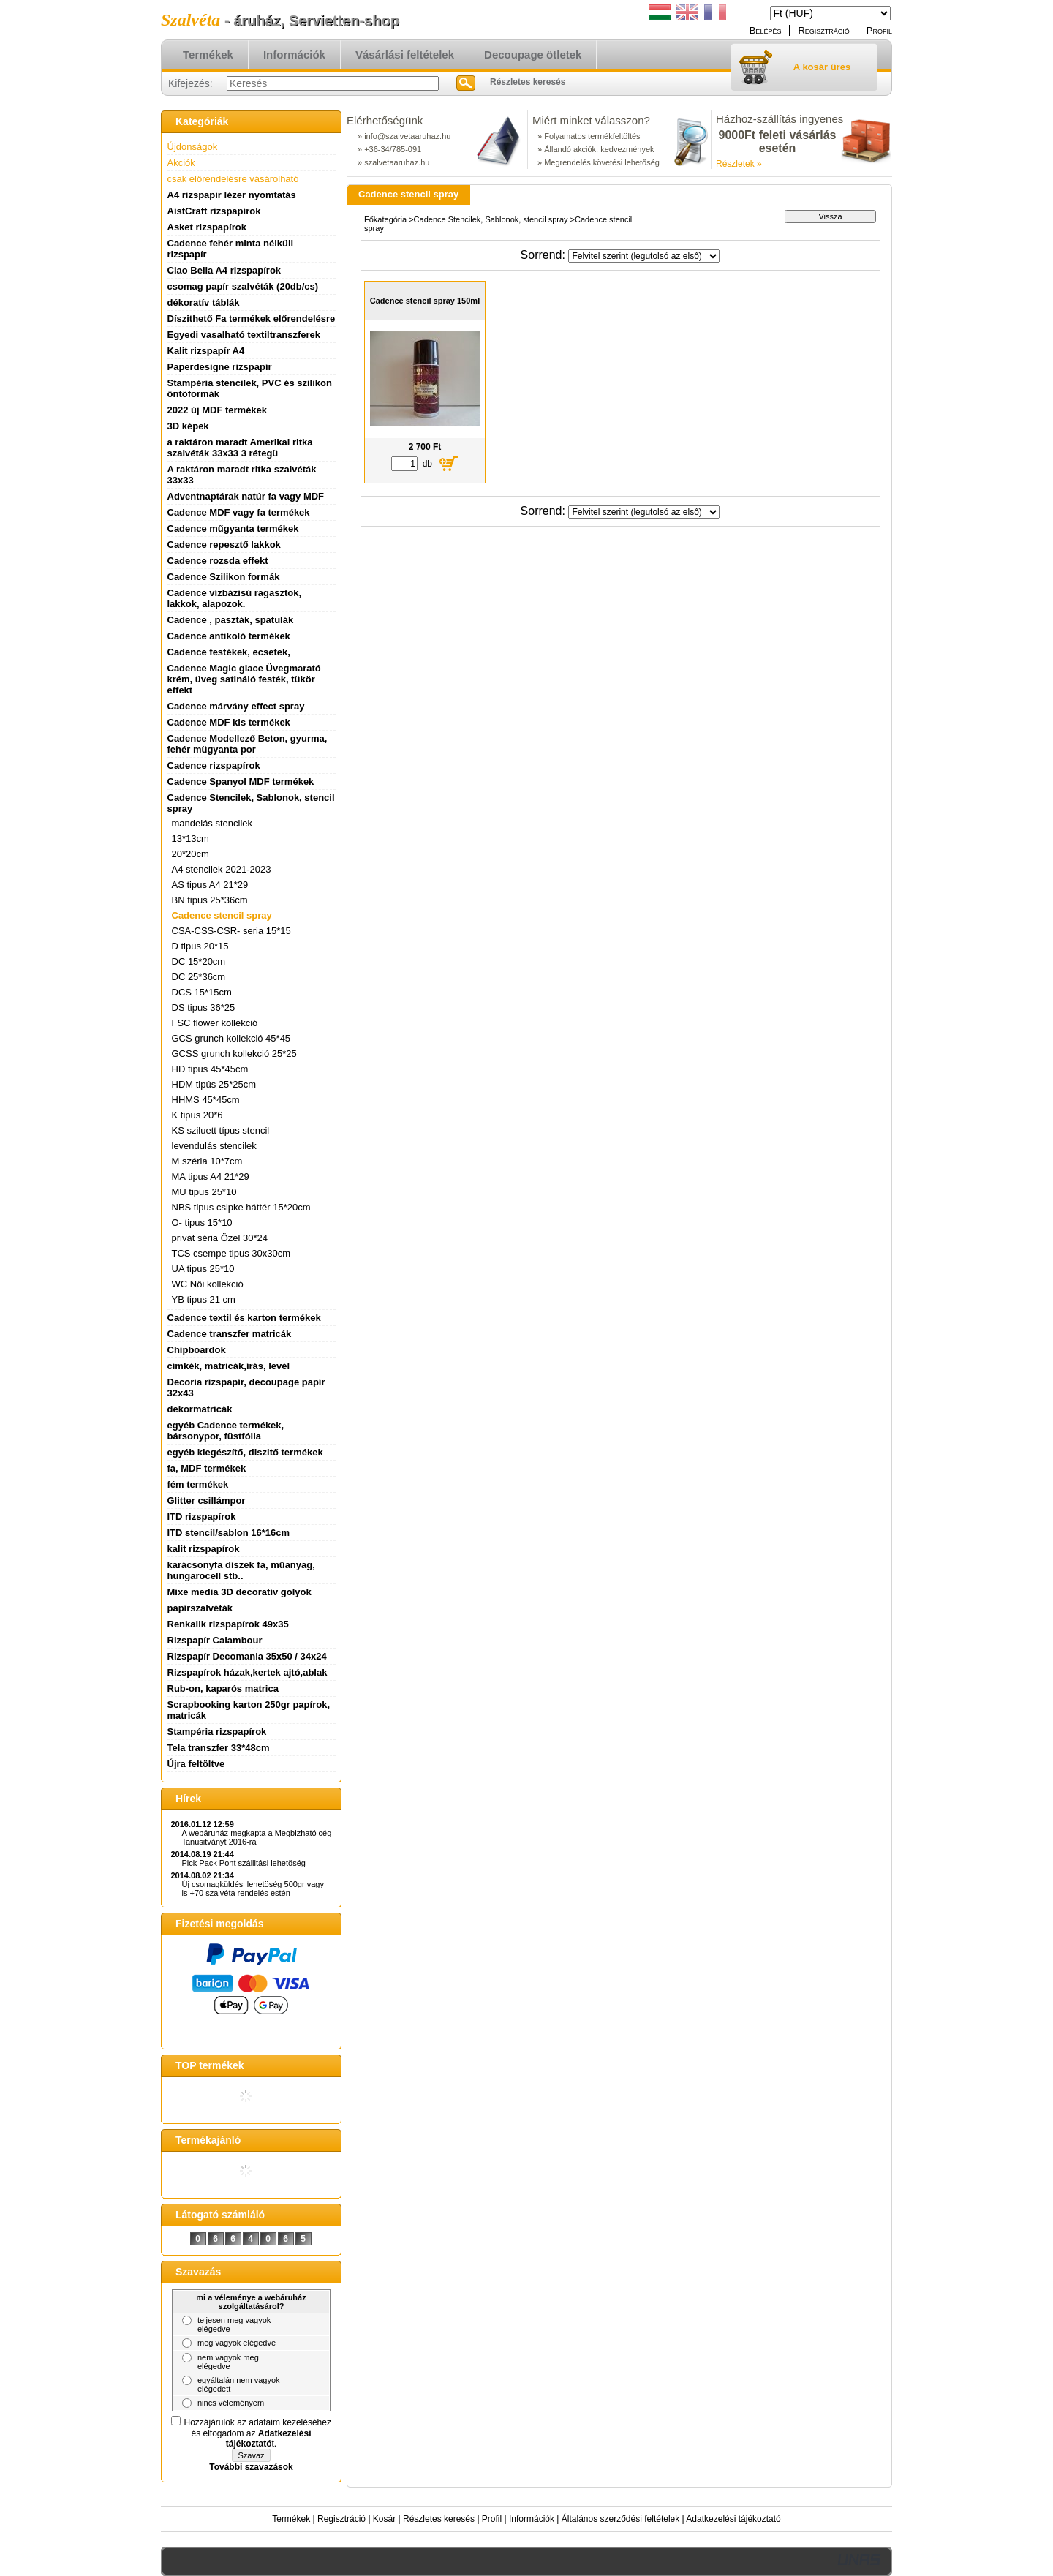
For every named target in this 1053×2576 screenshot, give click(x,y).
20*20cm (190, 853)
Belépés (766, 30)
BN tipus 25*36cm (210, 900)
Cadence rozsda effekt (217, 560)
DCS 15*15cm (202, 992)
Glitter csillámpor (206, 1500)
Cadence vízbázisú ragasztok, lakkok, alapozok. (234, 598)
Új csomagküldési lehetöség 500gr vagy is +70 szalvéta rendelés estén (253, 1888)
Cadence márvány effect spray (236, 706)
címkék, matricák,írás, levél (228, 1365)
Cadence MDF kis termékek (228, 722)
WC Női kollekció (208, 1283)
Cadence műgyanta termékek (233, 528)
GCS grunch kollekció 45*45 (231, 1038)
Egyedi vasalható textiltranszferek (244, 334)
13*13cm (190, 838)
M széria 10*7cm (207, 1161)
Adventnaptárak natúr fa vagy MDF (246, 496)
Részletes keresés (439, 2519)
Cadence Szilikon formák (223, 576)
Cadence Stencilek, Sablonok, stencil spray (491, 219)
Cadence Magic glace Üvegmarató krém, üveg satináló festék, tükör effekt (244, 679)
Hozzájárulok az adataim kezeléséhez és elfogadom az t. (257, 2433)
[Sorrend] (644, 256)
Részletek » (739, 164)
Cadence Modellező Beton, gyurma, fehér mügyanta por (247, 744)
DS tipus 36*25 (203, 1007)
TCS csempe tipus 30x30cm (231, 1253)
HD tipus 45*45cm (210, 1068)
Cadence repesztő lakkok (224, 544)
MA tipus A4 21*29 (210, 1176)
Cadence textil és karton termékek (244, 1317)
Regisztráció (341, 2519)
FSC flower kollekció (215, 1022)
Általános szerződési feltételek (620, 2519)
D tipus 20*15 (200, 946)
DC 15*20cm (199, 961)
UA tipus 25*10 (203, 1268)
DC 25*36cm (199, 976)
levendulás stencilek (214, 1145)
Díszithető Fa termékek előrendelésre (251, 318)
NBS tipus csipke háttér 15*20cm (241, 1207)
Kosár (384, 2519)
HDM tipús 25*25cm (214, 1084)
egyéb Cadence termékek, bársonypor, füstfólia (225, 1431)
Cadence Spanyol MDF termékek (240, 781)
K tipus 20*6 (197, 1115)
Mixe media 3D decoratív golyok (239, 1591)
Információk (531, 2519)
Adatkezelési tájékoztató (733, 2519)
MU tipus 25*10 (204, 1191)
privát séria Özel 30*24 (220, 1237)
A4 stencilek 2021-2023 (221, 869)
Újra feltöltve (196, 1763)
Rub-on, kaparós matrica (223, 1688)
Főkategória (385, 219)
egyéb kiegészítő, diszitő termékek (245, 1452)
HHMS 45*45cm (206, 1099)
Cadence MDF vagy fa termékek (238, 512)
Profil (492, 2519)
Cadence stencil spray (222, 915)
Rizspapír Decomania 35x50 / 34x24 (247, 1656)
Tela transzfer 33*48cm (218, 1747)
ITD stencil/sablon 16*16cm (228, 1532)
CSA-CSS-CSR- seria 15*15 (231, 930)
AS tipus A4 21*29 (210, 884)
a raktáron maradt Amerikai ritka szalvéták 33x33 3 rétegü (240, 448)
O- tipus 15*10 (202, 1222)
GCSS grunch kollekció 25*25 (234, 1053)
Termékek (291, 2519)
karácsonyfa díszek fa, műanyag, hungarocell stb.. (241, 1570)
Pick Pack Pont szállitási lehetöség (244, 1862)
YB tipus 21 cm (203, 1299)
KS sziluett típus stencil (221, 1130)
